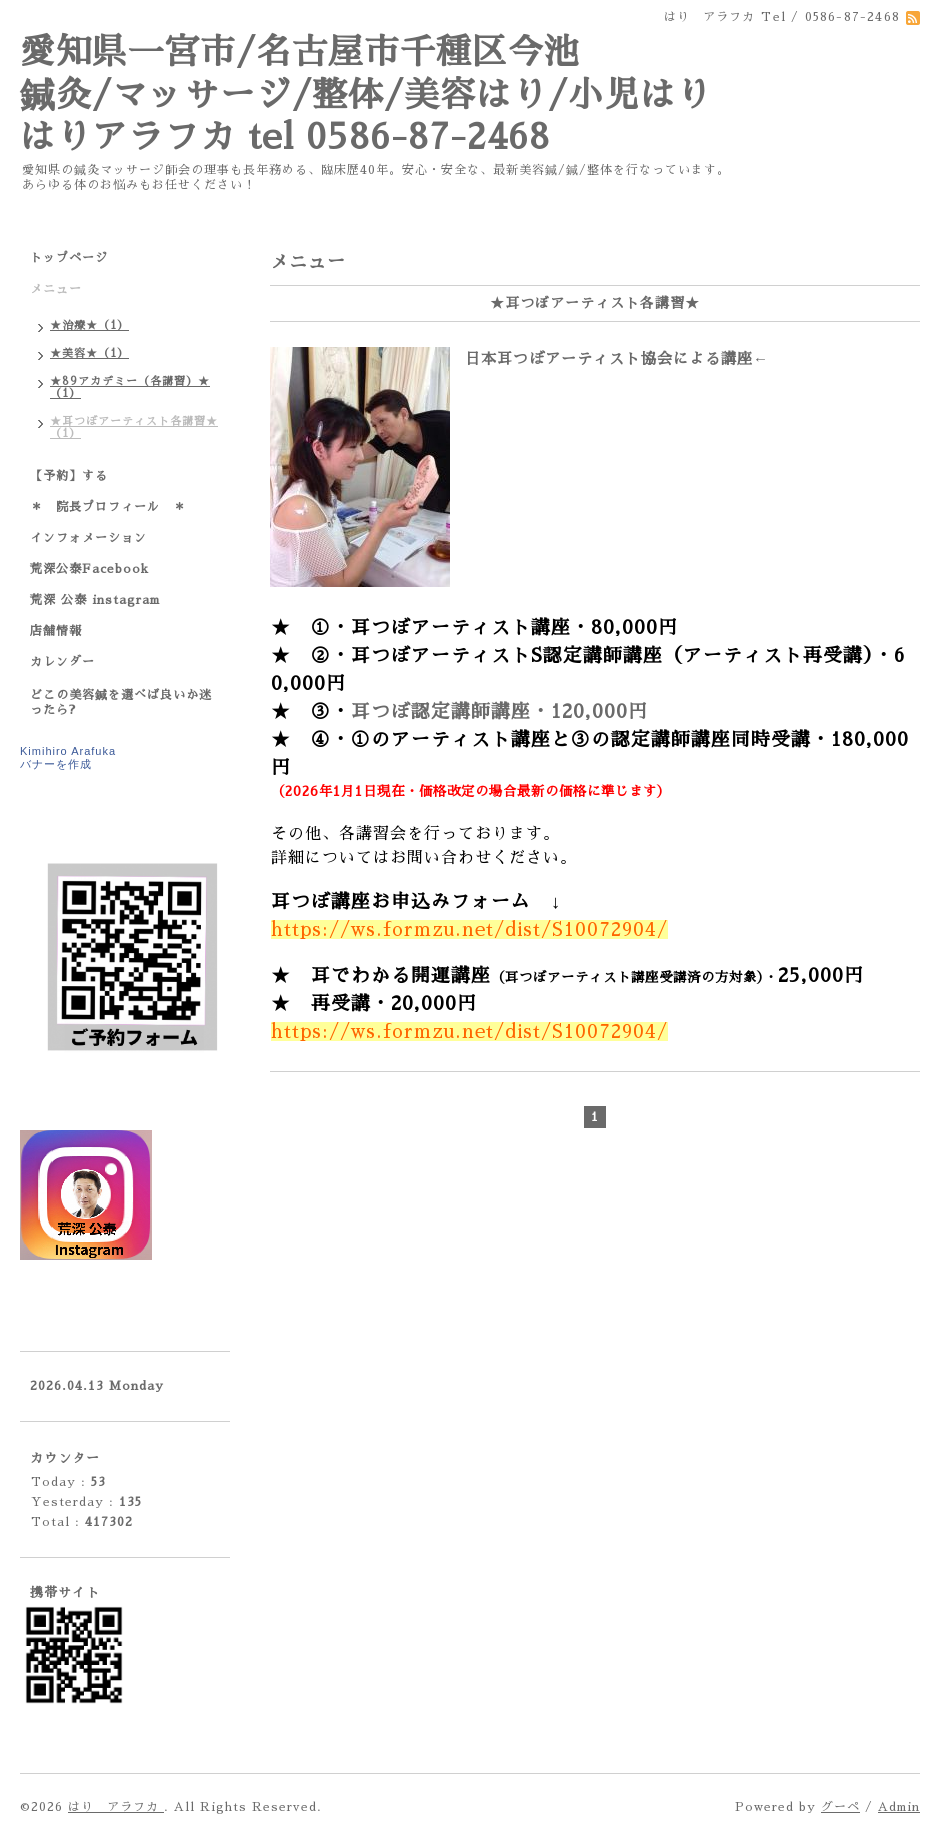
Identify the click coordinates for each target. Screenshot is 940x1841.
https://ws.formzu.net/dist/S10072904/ (469, 929)
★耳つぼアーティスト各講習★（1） (134, 427)
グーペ (840, 1807)
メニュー (56, 289)
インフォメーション (88, 538)
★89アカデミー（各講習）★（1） (130, 387)
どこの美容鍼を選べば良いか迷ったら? (121, 702)
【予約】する (69, 476)
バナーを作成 (56, 764)
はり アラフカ (116, 1807)
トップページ (69, 258)
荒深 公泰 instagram (95, 600)
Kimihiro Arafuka (68, 751)
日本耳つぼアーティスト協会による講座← (617, 358)
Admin (899, 1807)
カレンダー (62, 662)
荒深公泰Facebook (89, 569)
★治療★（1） (89, 325)
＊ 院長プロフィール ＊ (108, 507)
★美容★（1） (89, 353)
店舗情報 (56, 631)
